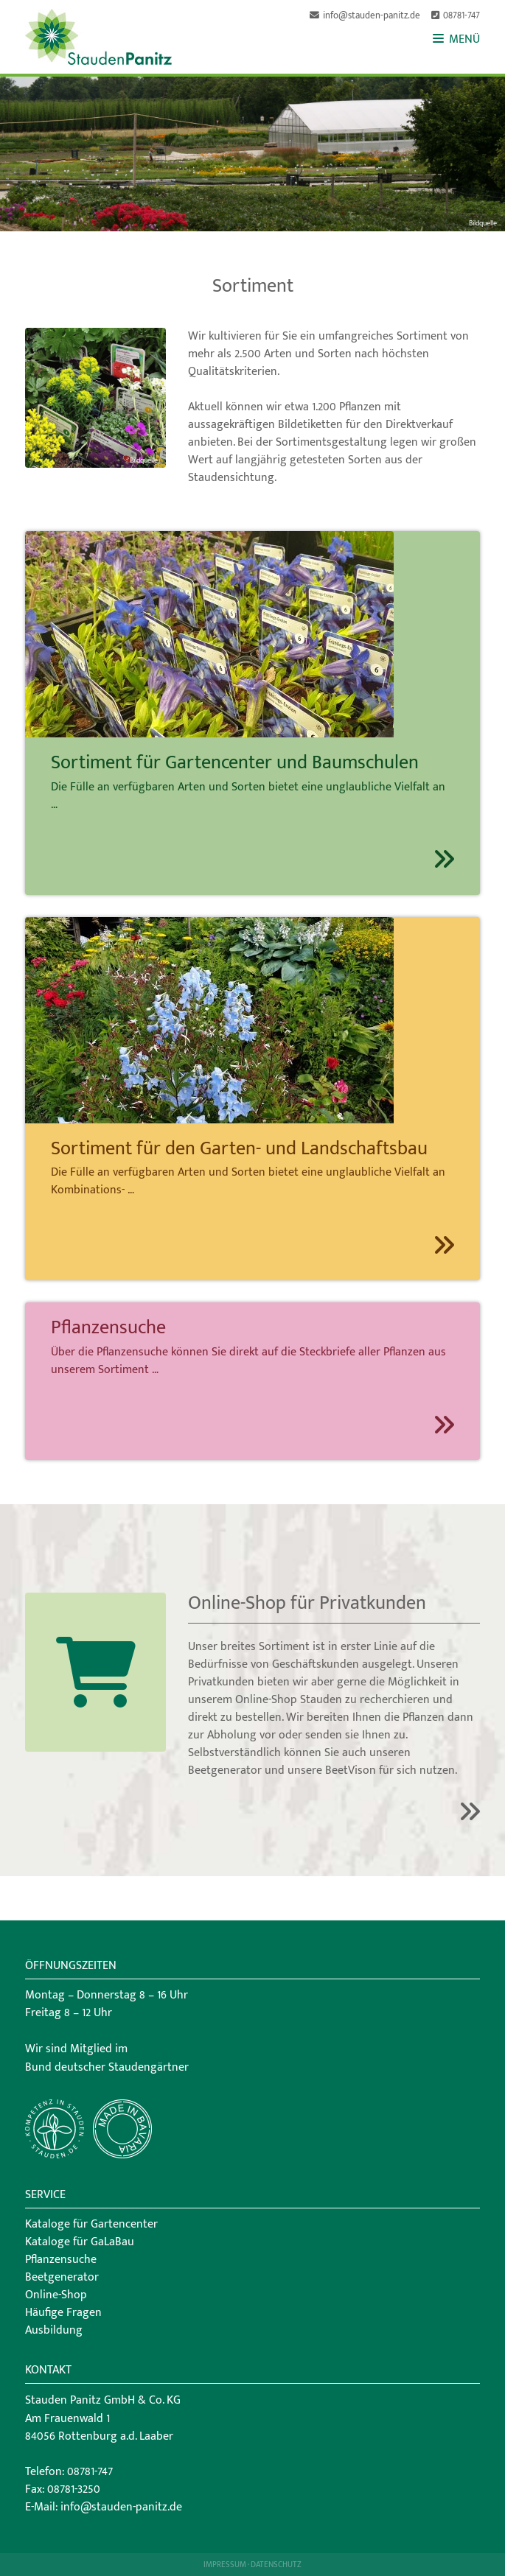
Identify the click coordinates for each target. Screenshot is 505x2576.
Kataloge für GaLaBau (79, 2242)
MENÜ (456, 39)
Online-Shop (56, 2295)
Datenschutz (276, 2565)
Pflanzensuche (61, 2260)
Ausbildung (54, 2330)
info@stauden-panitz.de (371, 16)
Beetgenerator (62, 2277)
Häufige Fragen (63, 2313)
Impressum (224, 2565)
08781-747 (461, 16)
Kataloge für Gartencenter (91, 2224)
